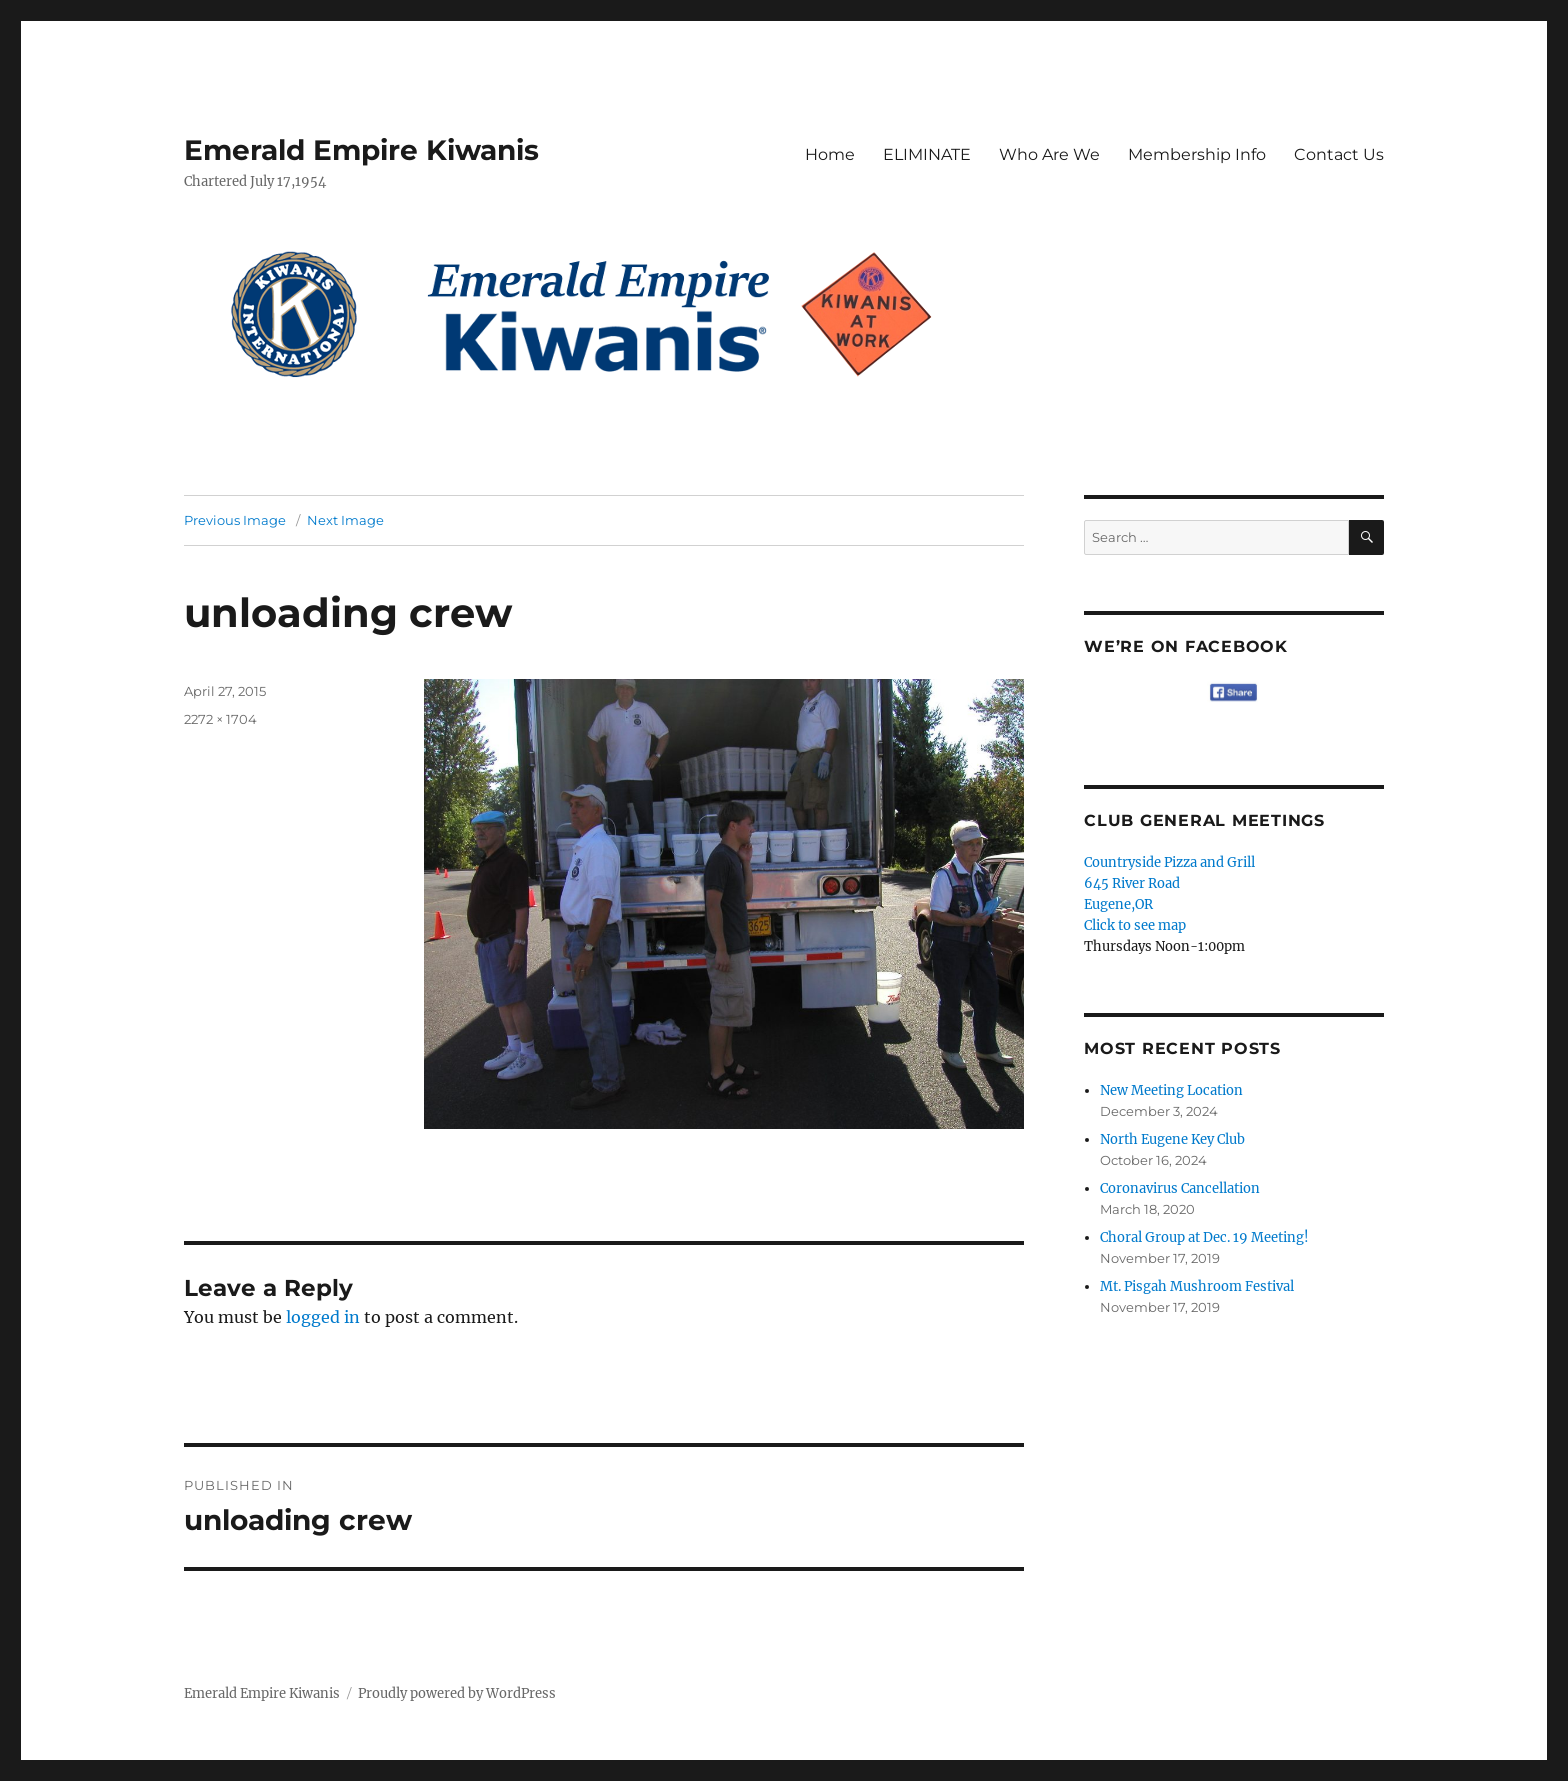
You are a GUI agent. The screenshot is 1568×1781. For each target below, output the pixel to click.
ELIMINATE (927, 154)
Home (830, 154)
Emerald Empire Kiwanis (361, 150)
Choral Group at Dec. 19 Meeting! (1204, 1237)
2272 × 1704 (220, 719)
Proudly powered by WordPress (457, 1693)
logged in (323, 1317)
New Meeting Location (1171, 1090)
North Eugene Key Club (1172, 1139)
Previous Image (235, 520)
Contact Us (1339, 154)
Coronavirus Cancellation (1180, 1188)
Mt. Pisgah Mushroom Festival (1197, 1286)
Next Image (345, 520)
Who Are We (1049, 154)
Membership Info (1197, 154)
